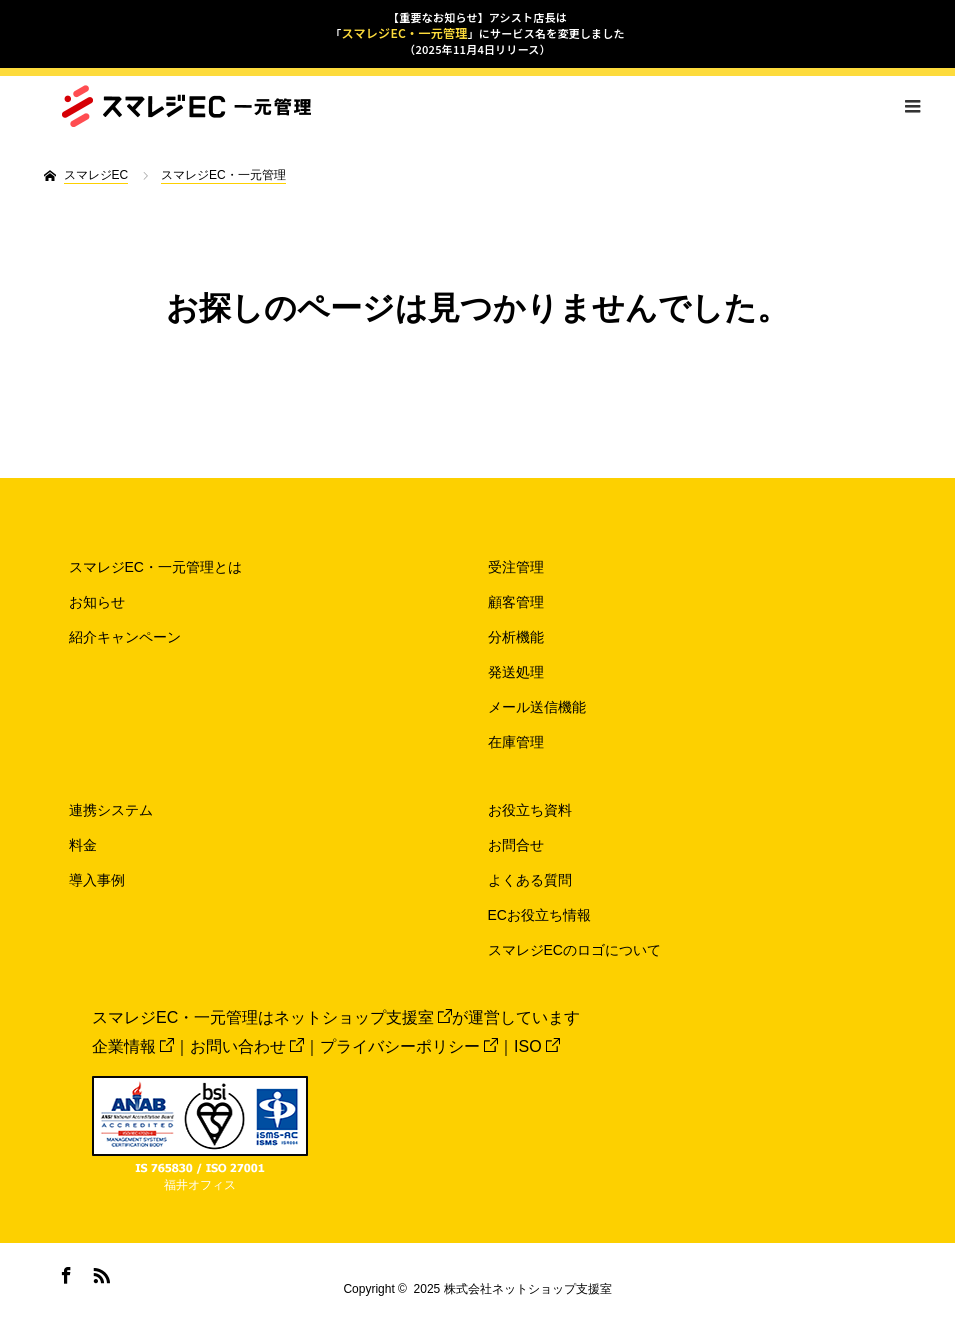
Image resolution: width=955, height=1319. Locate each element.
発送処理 (516, 672)
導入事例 (97, 880)
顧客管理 (516, 602)
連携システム (111, 810)
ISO (537, 1046)
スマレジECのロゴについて (574, 950)
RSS (99, 1272)
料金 (83, 845)
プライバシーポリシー (409, 1046)
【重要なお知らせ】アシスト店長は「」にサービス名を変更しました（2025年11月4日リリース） (477, 33)
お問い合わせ (247, 1046)
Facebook (64, 1272)
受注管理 (516, 567)
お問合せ (516, 845)
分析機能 (516, 637)
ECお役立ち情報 (539, 915)
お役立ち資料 (530, 810)
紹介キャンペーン (125, 637)
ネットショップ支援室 (363, 1017)
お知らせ (97, 602)
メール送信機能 (537, 707)
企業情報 (133, 1046)
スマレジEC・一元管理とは (155, 567)
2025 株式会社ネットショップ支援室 (513, 1289)
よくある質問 (530, 880)
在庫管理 (516, 742)
